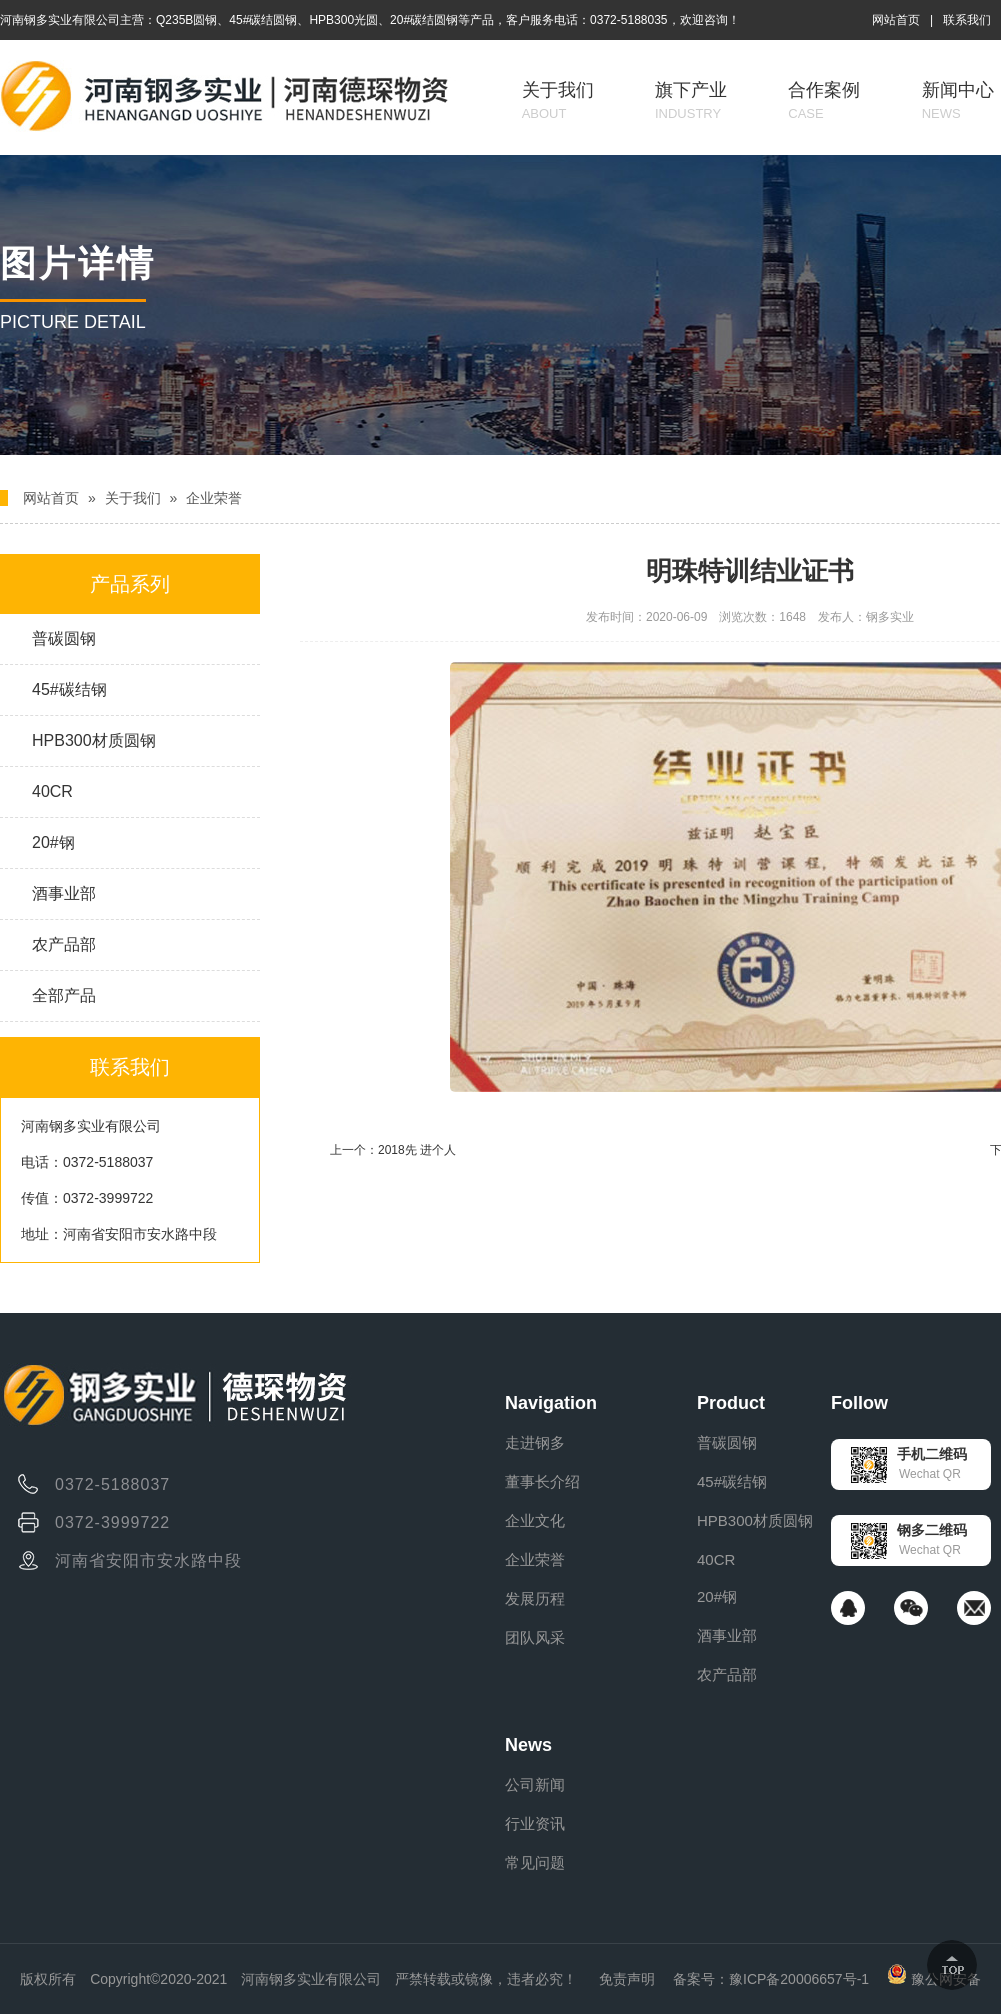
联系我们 (967, 20)
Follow (859, 1403)
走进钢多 (535, 1442)
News (528, 1745)
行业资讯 (535, 1823)
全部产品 (64, 995)
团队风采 (535, 1637)
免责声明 (627, 1979)
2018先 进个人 (417, 1150)
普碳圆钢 (64, 638)
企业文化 (535, 1520)
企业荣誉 (214, 498)
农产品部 (64, 944)
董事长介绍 (542, 1481)
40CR (52, 791)
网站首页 (896, 20)
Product (731, 1403)
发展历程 (535, 1598)
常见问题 (535, 1862)
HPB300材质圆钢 (94, 740)
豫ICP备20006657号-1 (799, 1979)
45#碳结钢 (69, 689)
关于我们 (558, 100)
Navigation (551, 1403)
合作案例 (824, 100)
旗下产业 (691, 100)
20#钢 (53, 842)
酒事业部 (64, 893)
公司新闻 (535, 1784)
